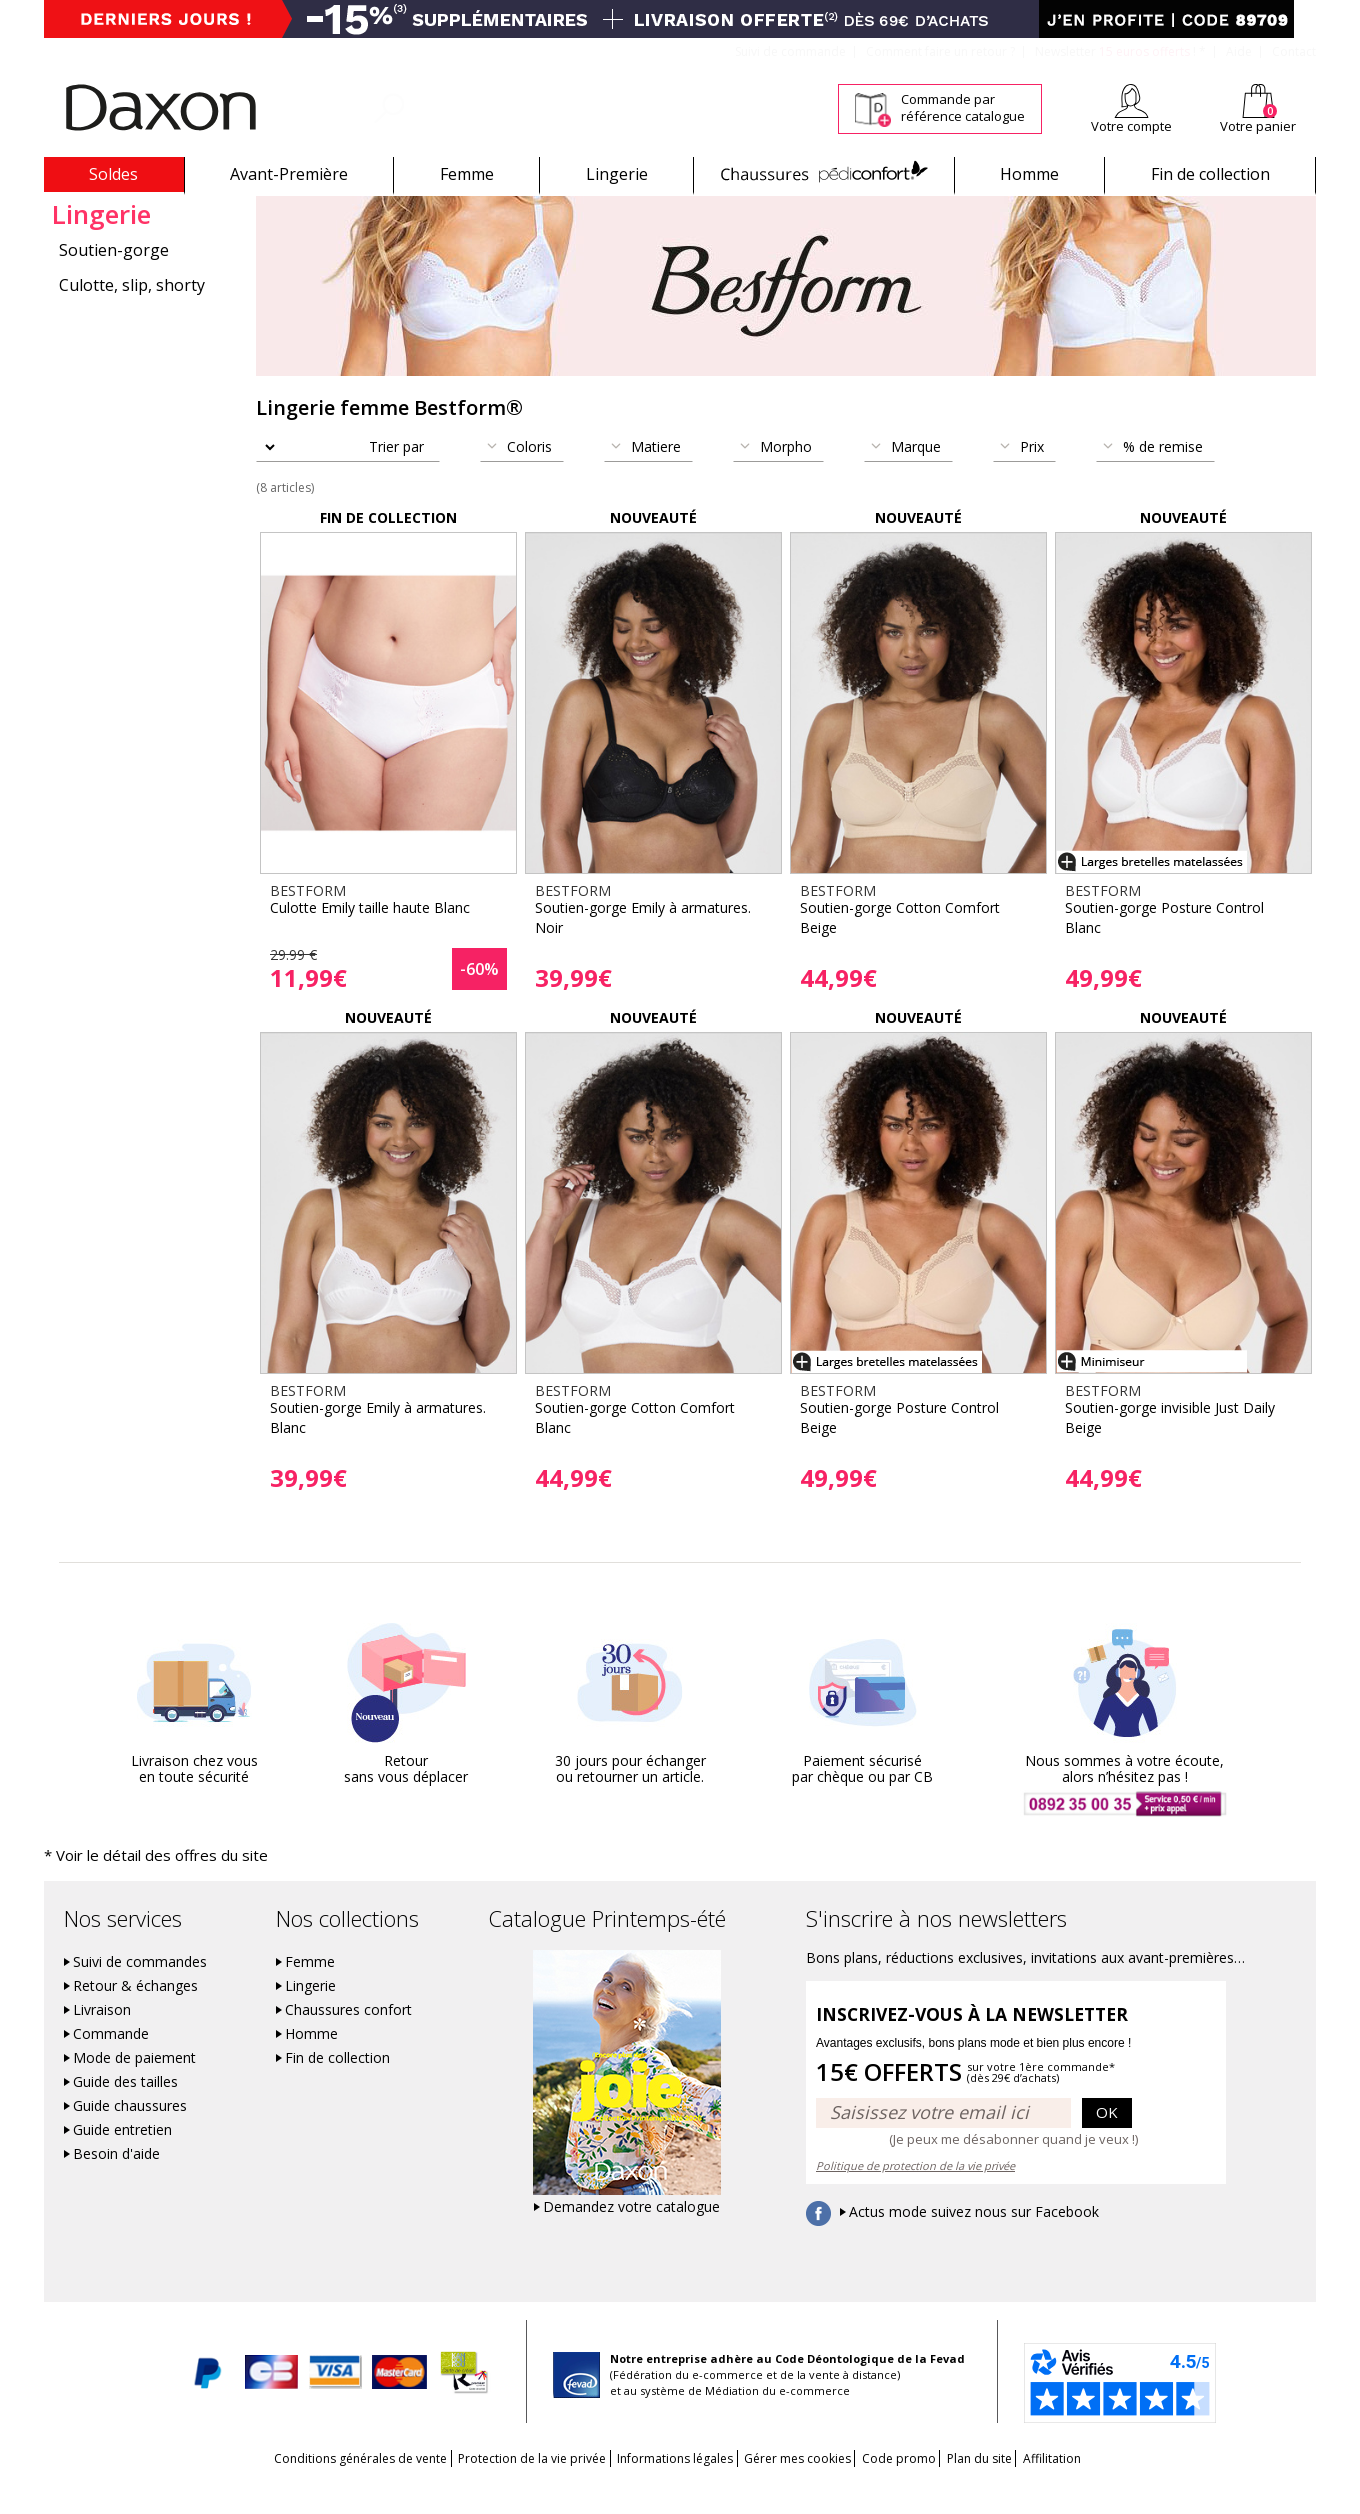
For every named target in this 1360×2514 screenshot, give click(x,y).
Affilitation (1115, 2485)
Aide (1239, 51)
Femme (467, 174)
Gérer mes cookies (797, 2485)
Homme (1029, 174)
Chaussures (823, 174)
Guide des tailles (125, 2109)
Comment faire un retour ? (940, 51)
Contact (1294, 51)
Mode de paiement (134, 2085)
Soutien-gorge (114, 279)
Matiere (656, 475)
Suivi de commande (790, 51)
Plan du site (1021, 2485)
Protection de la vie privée (490, 2485)
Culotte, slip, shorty (132, 314)
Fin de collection (1210, 174)
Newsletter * (1120, 51)
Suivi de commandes (140, 1989)
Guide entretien (122, 2157)
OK (1107, 2140)
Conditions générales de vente (297, 2485)
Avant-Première (289, 174)
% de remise (1163, 475)
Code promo (920, 2485)
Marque (916, 475)
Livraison (102, 2037)
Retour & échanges (135, 2013)
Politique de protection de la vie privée (915, 2192)
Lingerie (617, 174)
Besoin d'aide (116, 2181)
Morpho (786, 475)
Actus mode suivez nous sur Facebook (974, 2239)
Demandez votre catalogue (631, 2234)
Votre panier (1258, 126)
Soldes (113, 174)
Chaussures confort (348, 2037)
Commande (111, 2061)
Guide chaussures (130, 2133)
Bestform (78, 208)
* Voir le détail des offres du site (135, 1883)
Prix (1032, 475)
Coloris (529, 475)
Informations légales (654, 2485)
